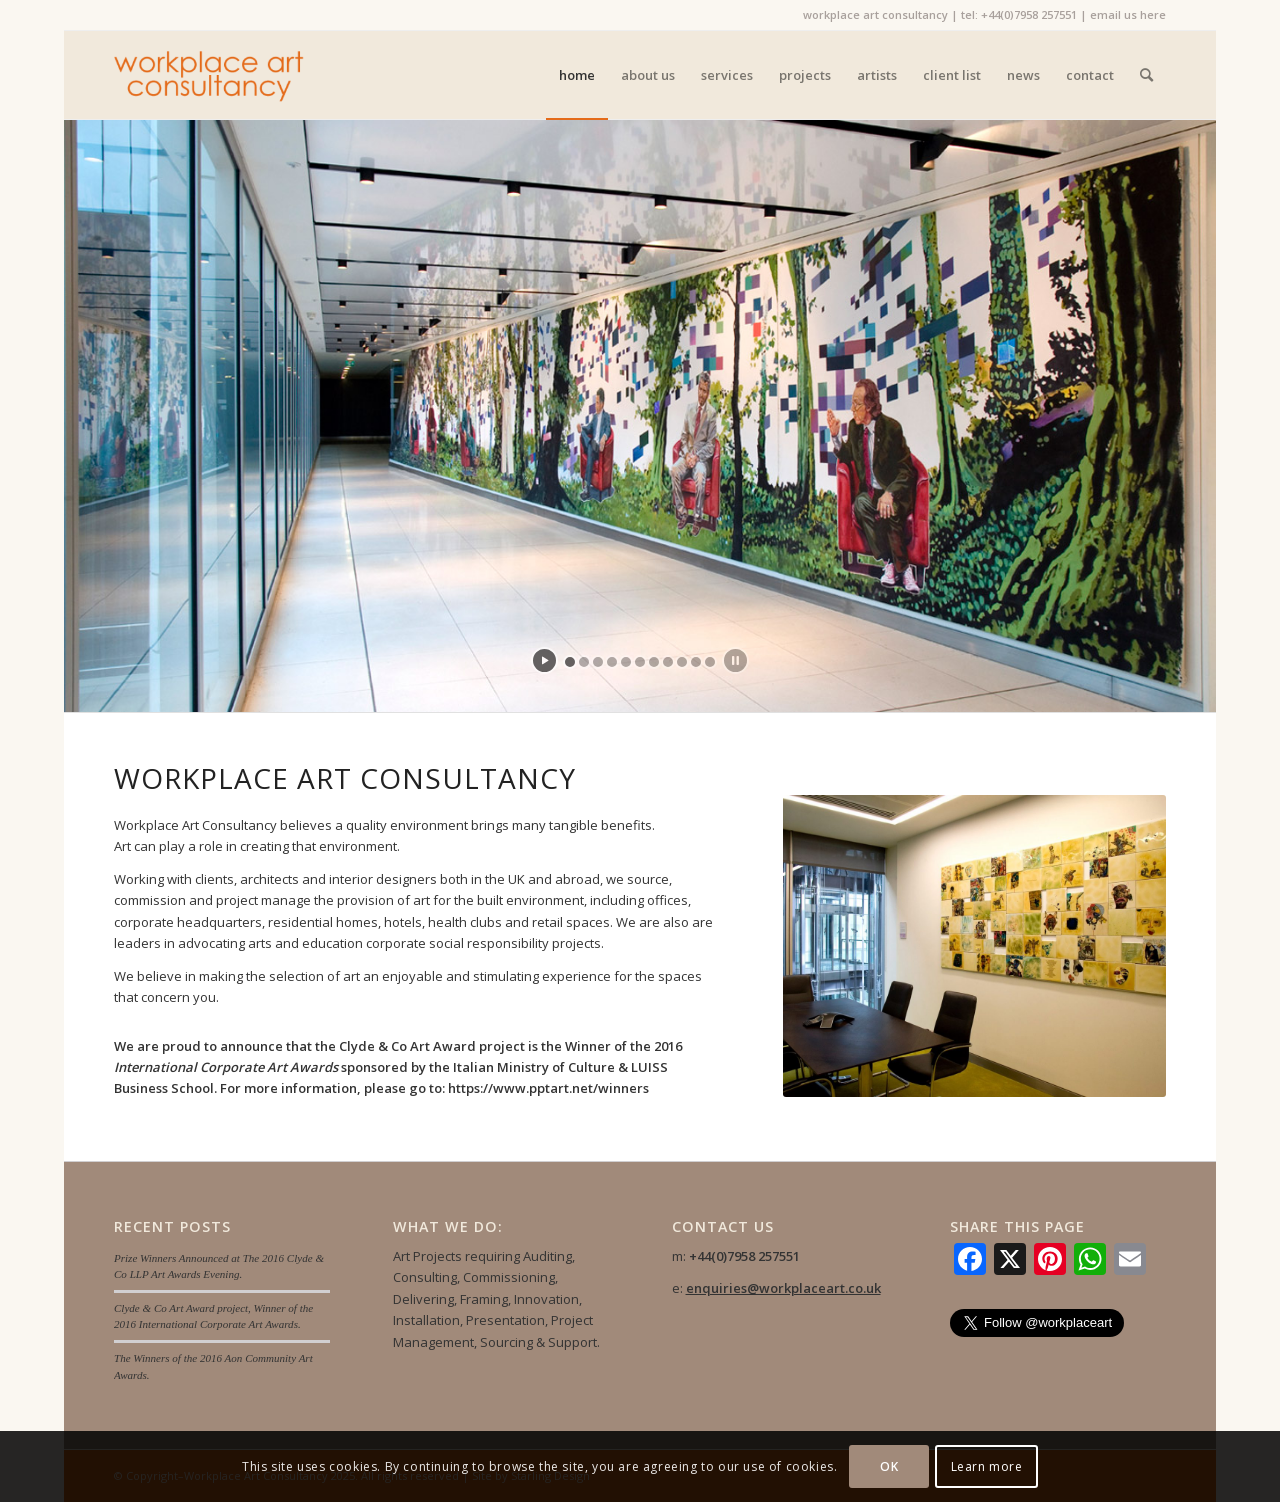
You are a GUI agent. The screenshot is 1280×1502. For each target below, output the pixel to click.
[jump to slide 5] (626, 662)
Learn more (987, 1466)
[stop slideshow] (735, 660)
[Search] (1146, 75)
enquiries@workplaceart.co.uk (783, 1288)
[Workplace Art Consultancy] (209, 75)
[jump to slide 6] (640, 662)
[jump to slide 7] (654, 662)
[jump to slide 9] (682, 662)
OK (889, 1466)
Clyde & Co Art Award (407, 1046)
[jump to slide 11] (710, 662)
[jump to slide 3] (598, 662)
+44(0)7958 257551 (1029, 14)
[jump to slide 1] (570, 662)
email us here (1128, 14)
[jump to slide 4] (612, 662)
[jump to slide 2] (584, 662)
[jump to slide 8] (668, 662)
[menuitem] (577, 75)
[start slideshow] (544, 660)
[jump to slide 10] (696, 662)
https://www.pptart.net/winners (548, 1088)
